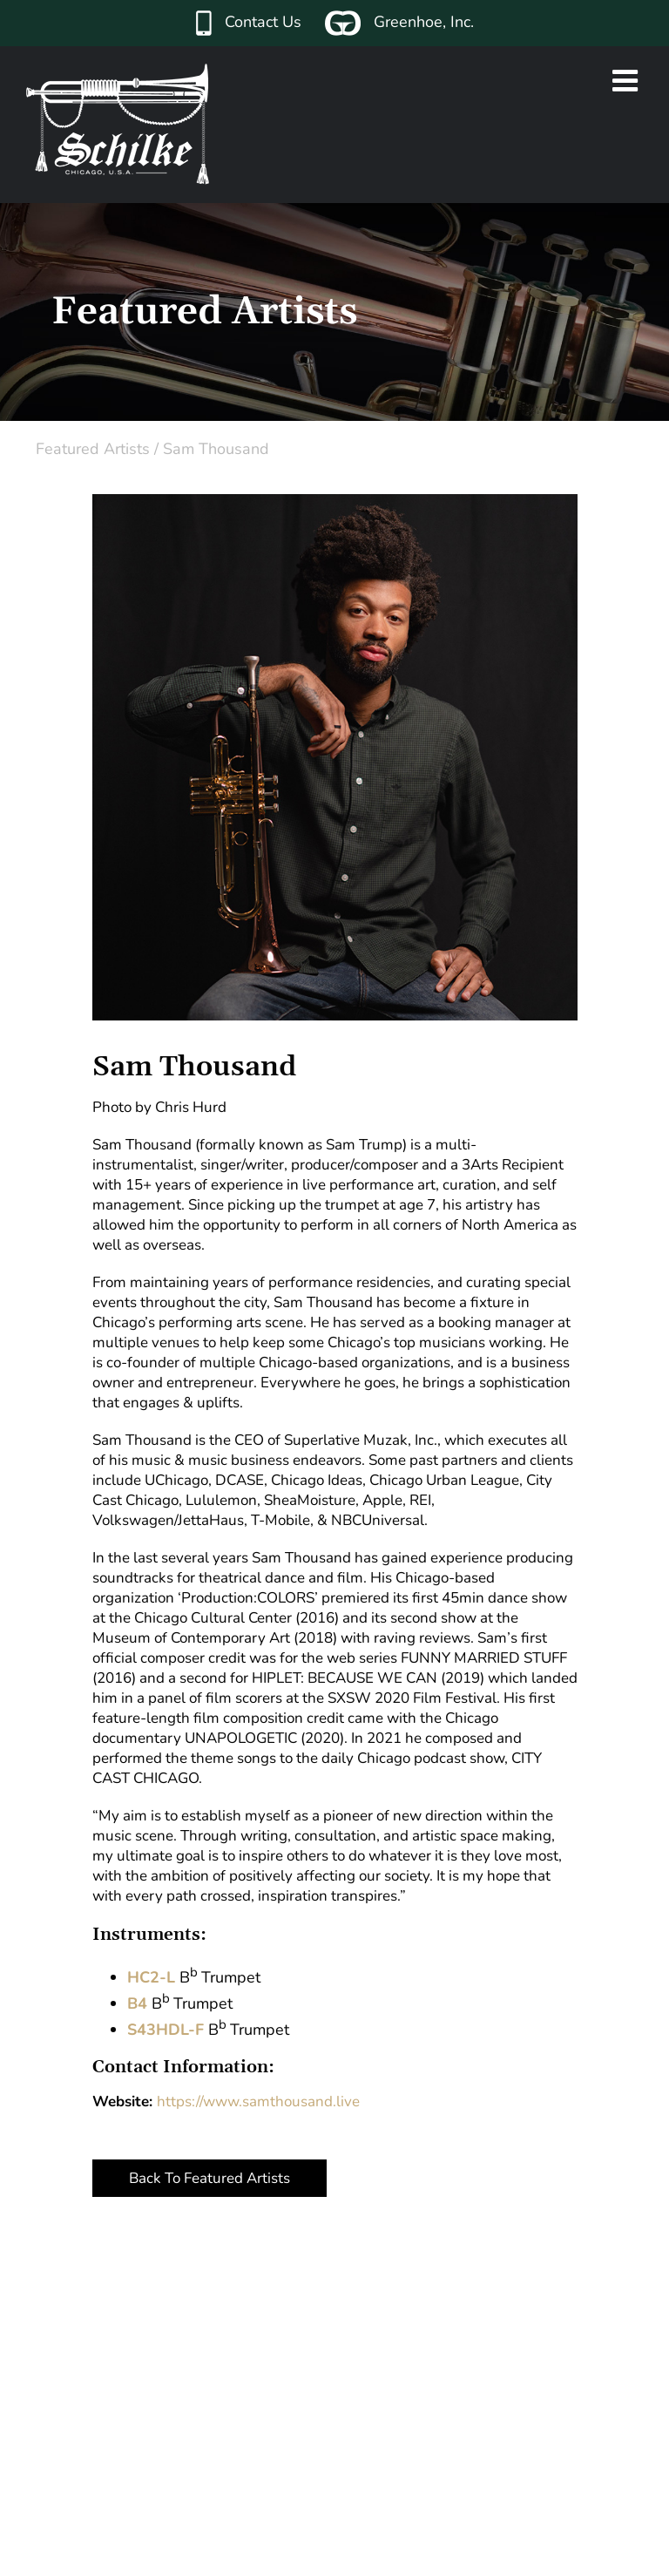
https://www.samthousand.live (258, 2101)
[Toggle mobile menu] (627, 80)
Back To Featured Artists (209, 2178)
